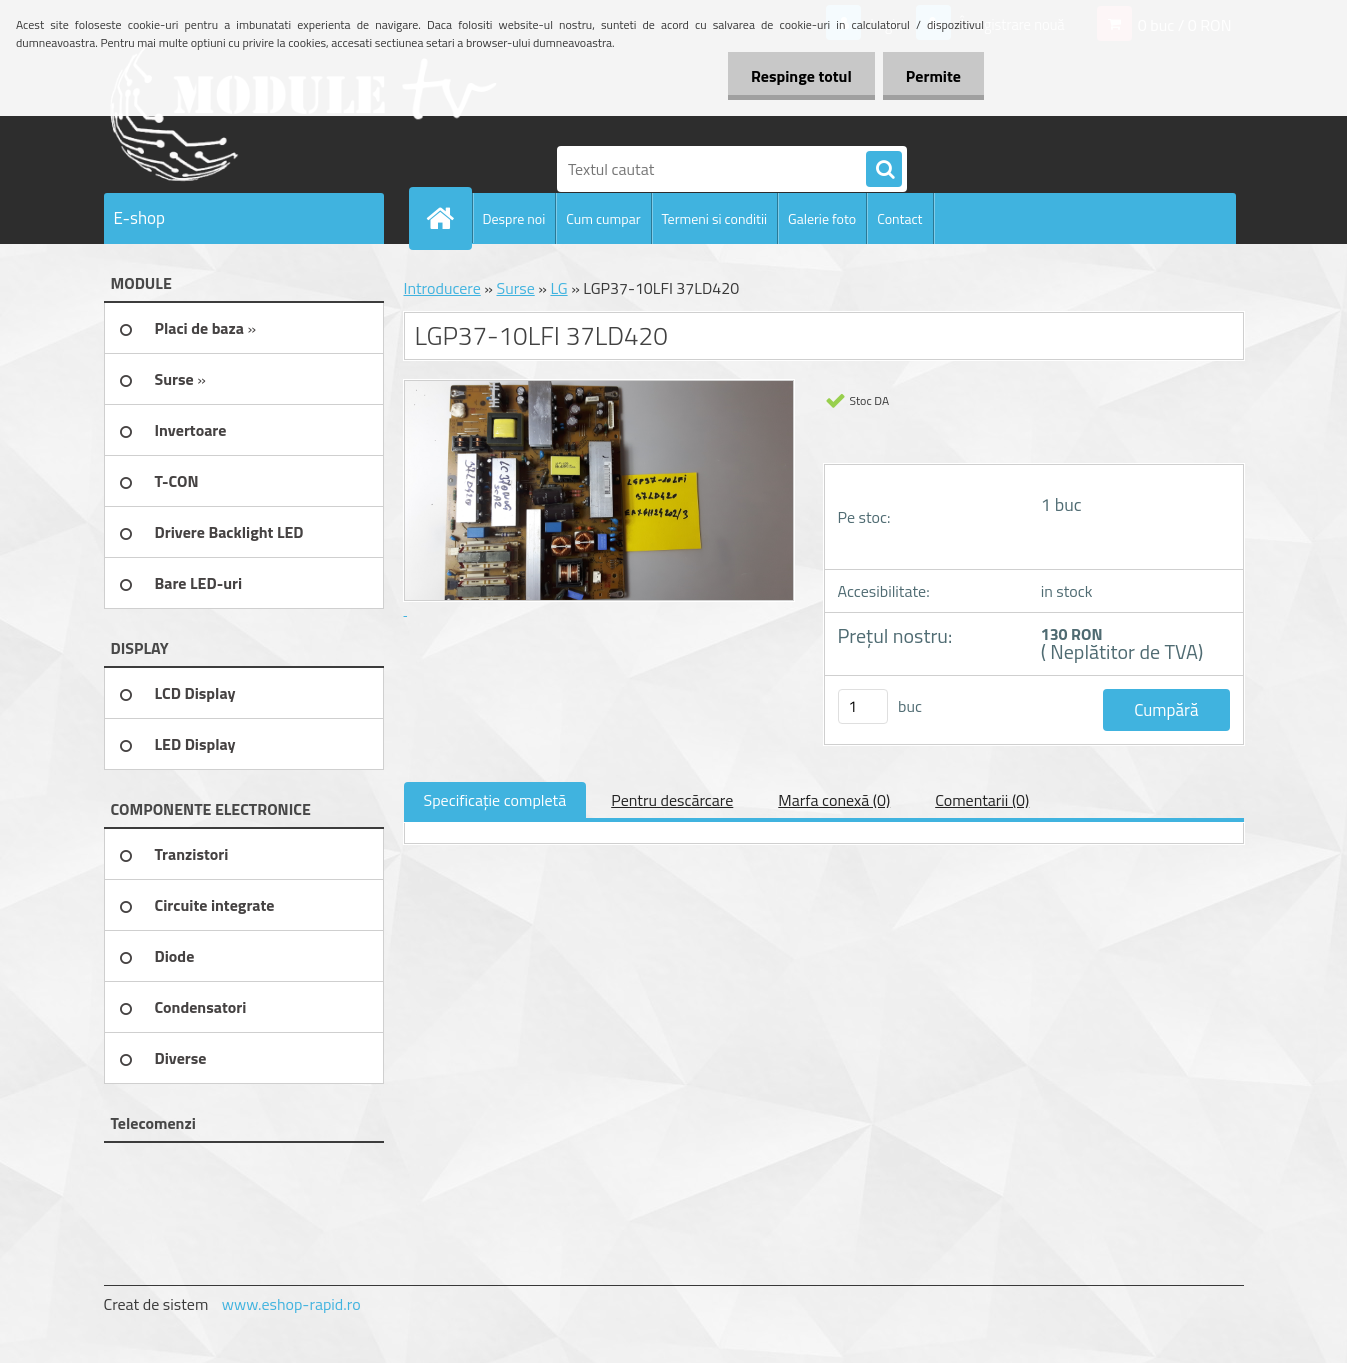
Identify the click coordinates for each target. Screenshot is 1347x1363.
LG (558, 288)
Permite (931, 76)
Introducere (442, 288)
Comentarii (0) (982, 800)
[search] (884, 170)
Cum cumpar (603, 218)
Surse (515, 288)
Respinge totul (795, 76)
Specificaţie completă (495, 800)
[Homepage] (449, 218)
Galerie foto (822, 218)
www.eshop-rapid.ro (291, 1304)
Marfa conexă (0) (834, 800)
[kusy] (863, 706)
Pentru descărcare (672, 800)
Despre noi (514, 218)
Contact (899, 218)
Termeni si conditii (715, 218)
